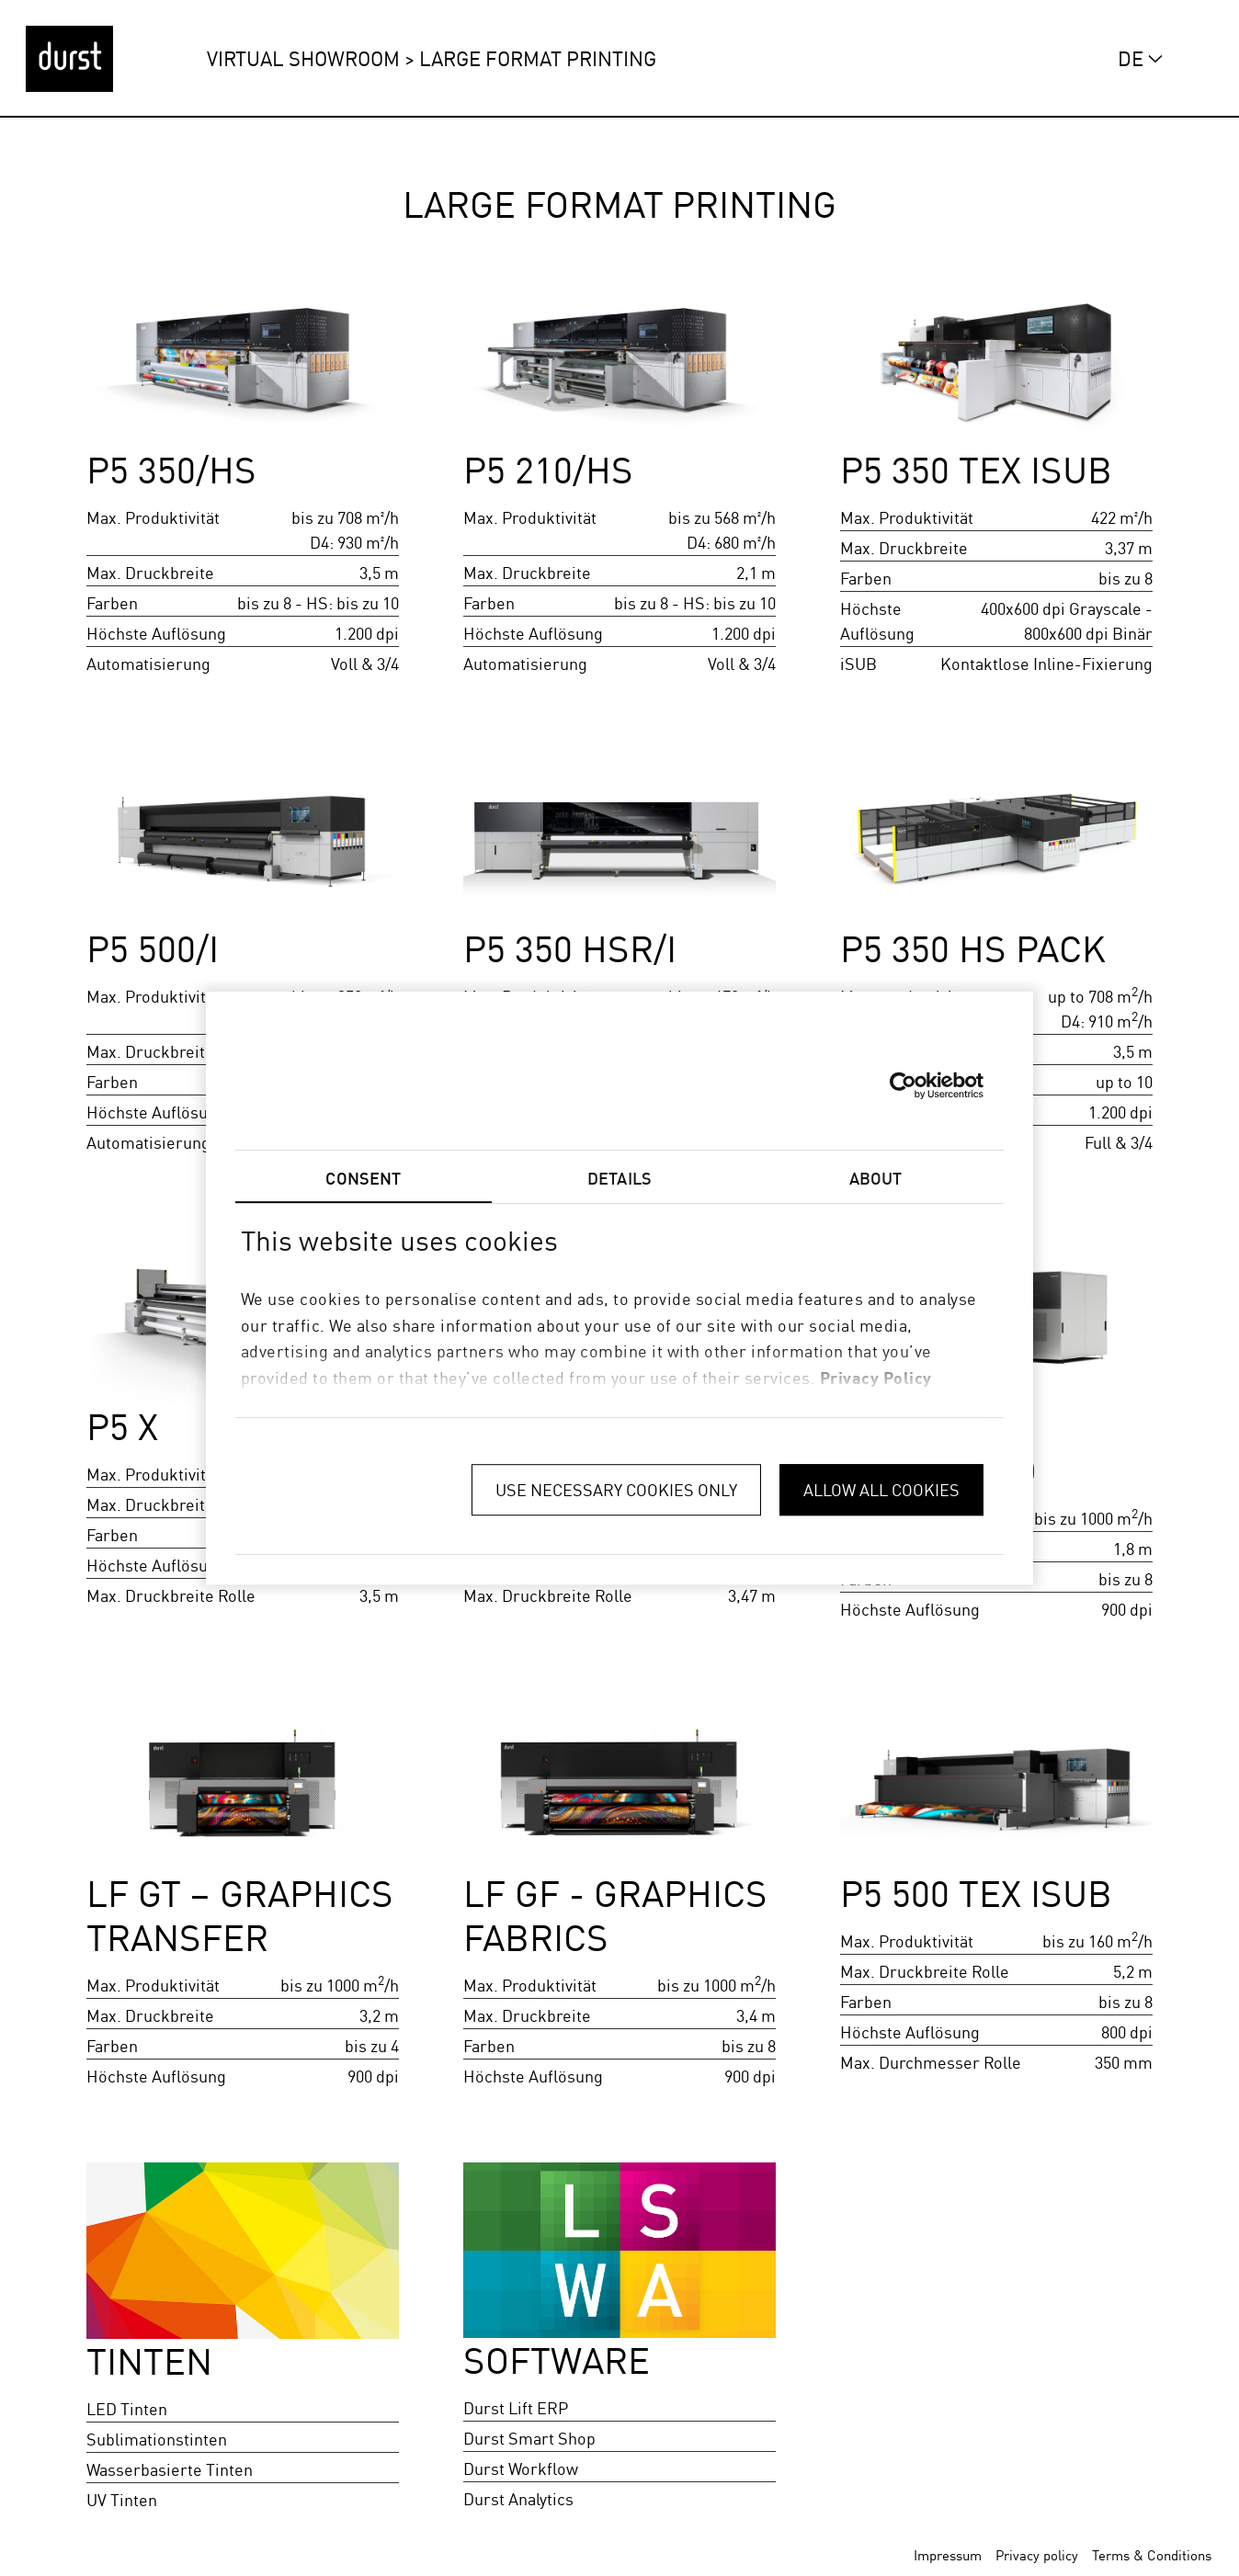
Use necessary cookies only (616, 1490)
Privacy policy (1036, 2555)
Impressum (948, 2555)
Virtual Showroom (303, 58)
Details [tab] (619, 1178)
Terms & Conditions (1151, 2555)
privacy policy (876, 1377)
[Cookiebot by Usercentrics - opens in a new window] (903, 1085)
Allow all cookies (881, 1490)
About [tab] (876, 1178)
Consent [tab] (363, 1178)
